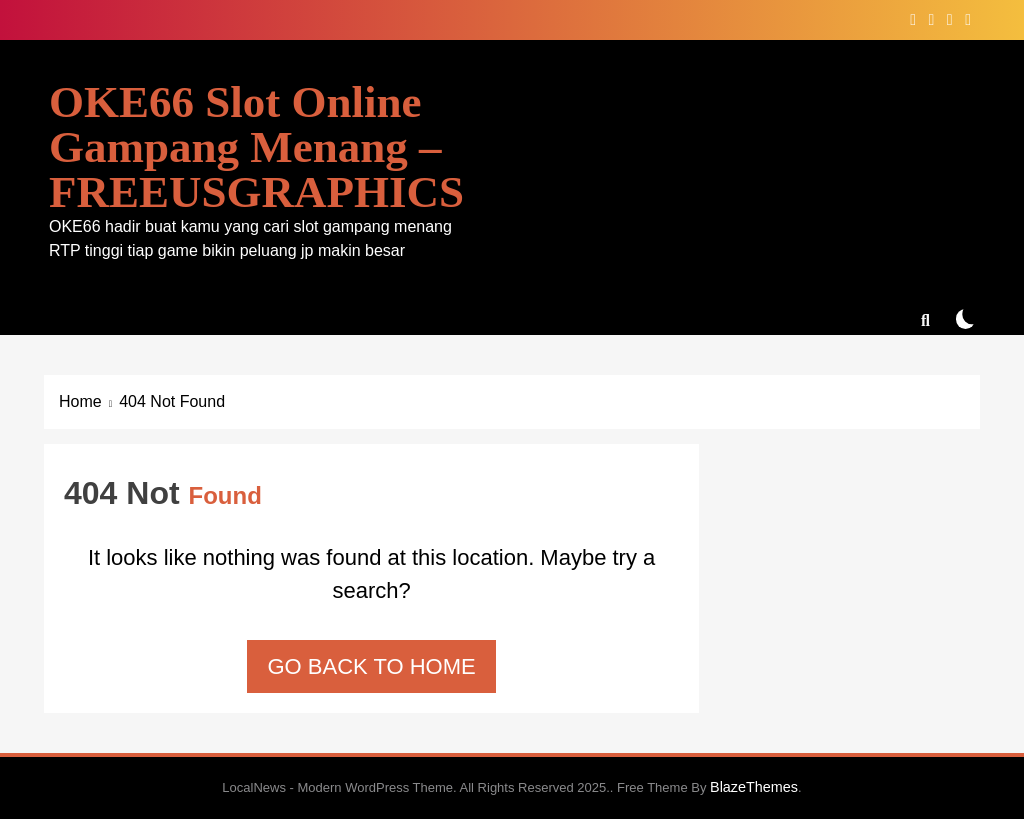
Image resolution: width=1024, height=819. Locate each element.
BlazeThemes (754, 787)
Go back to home (371, 666)
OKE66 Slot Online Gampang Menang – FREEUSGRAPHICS (256, 147)
